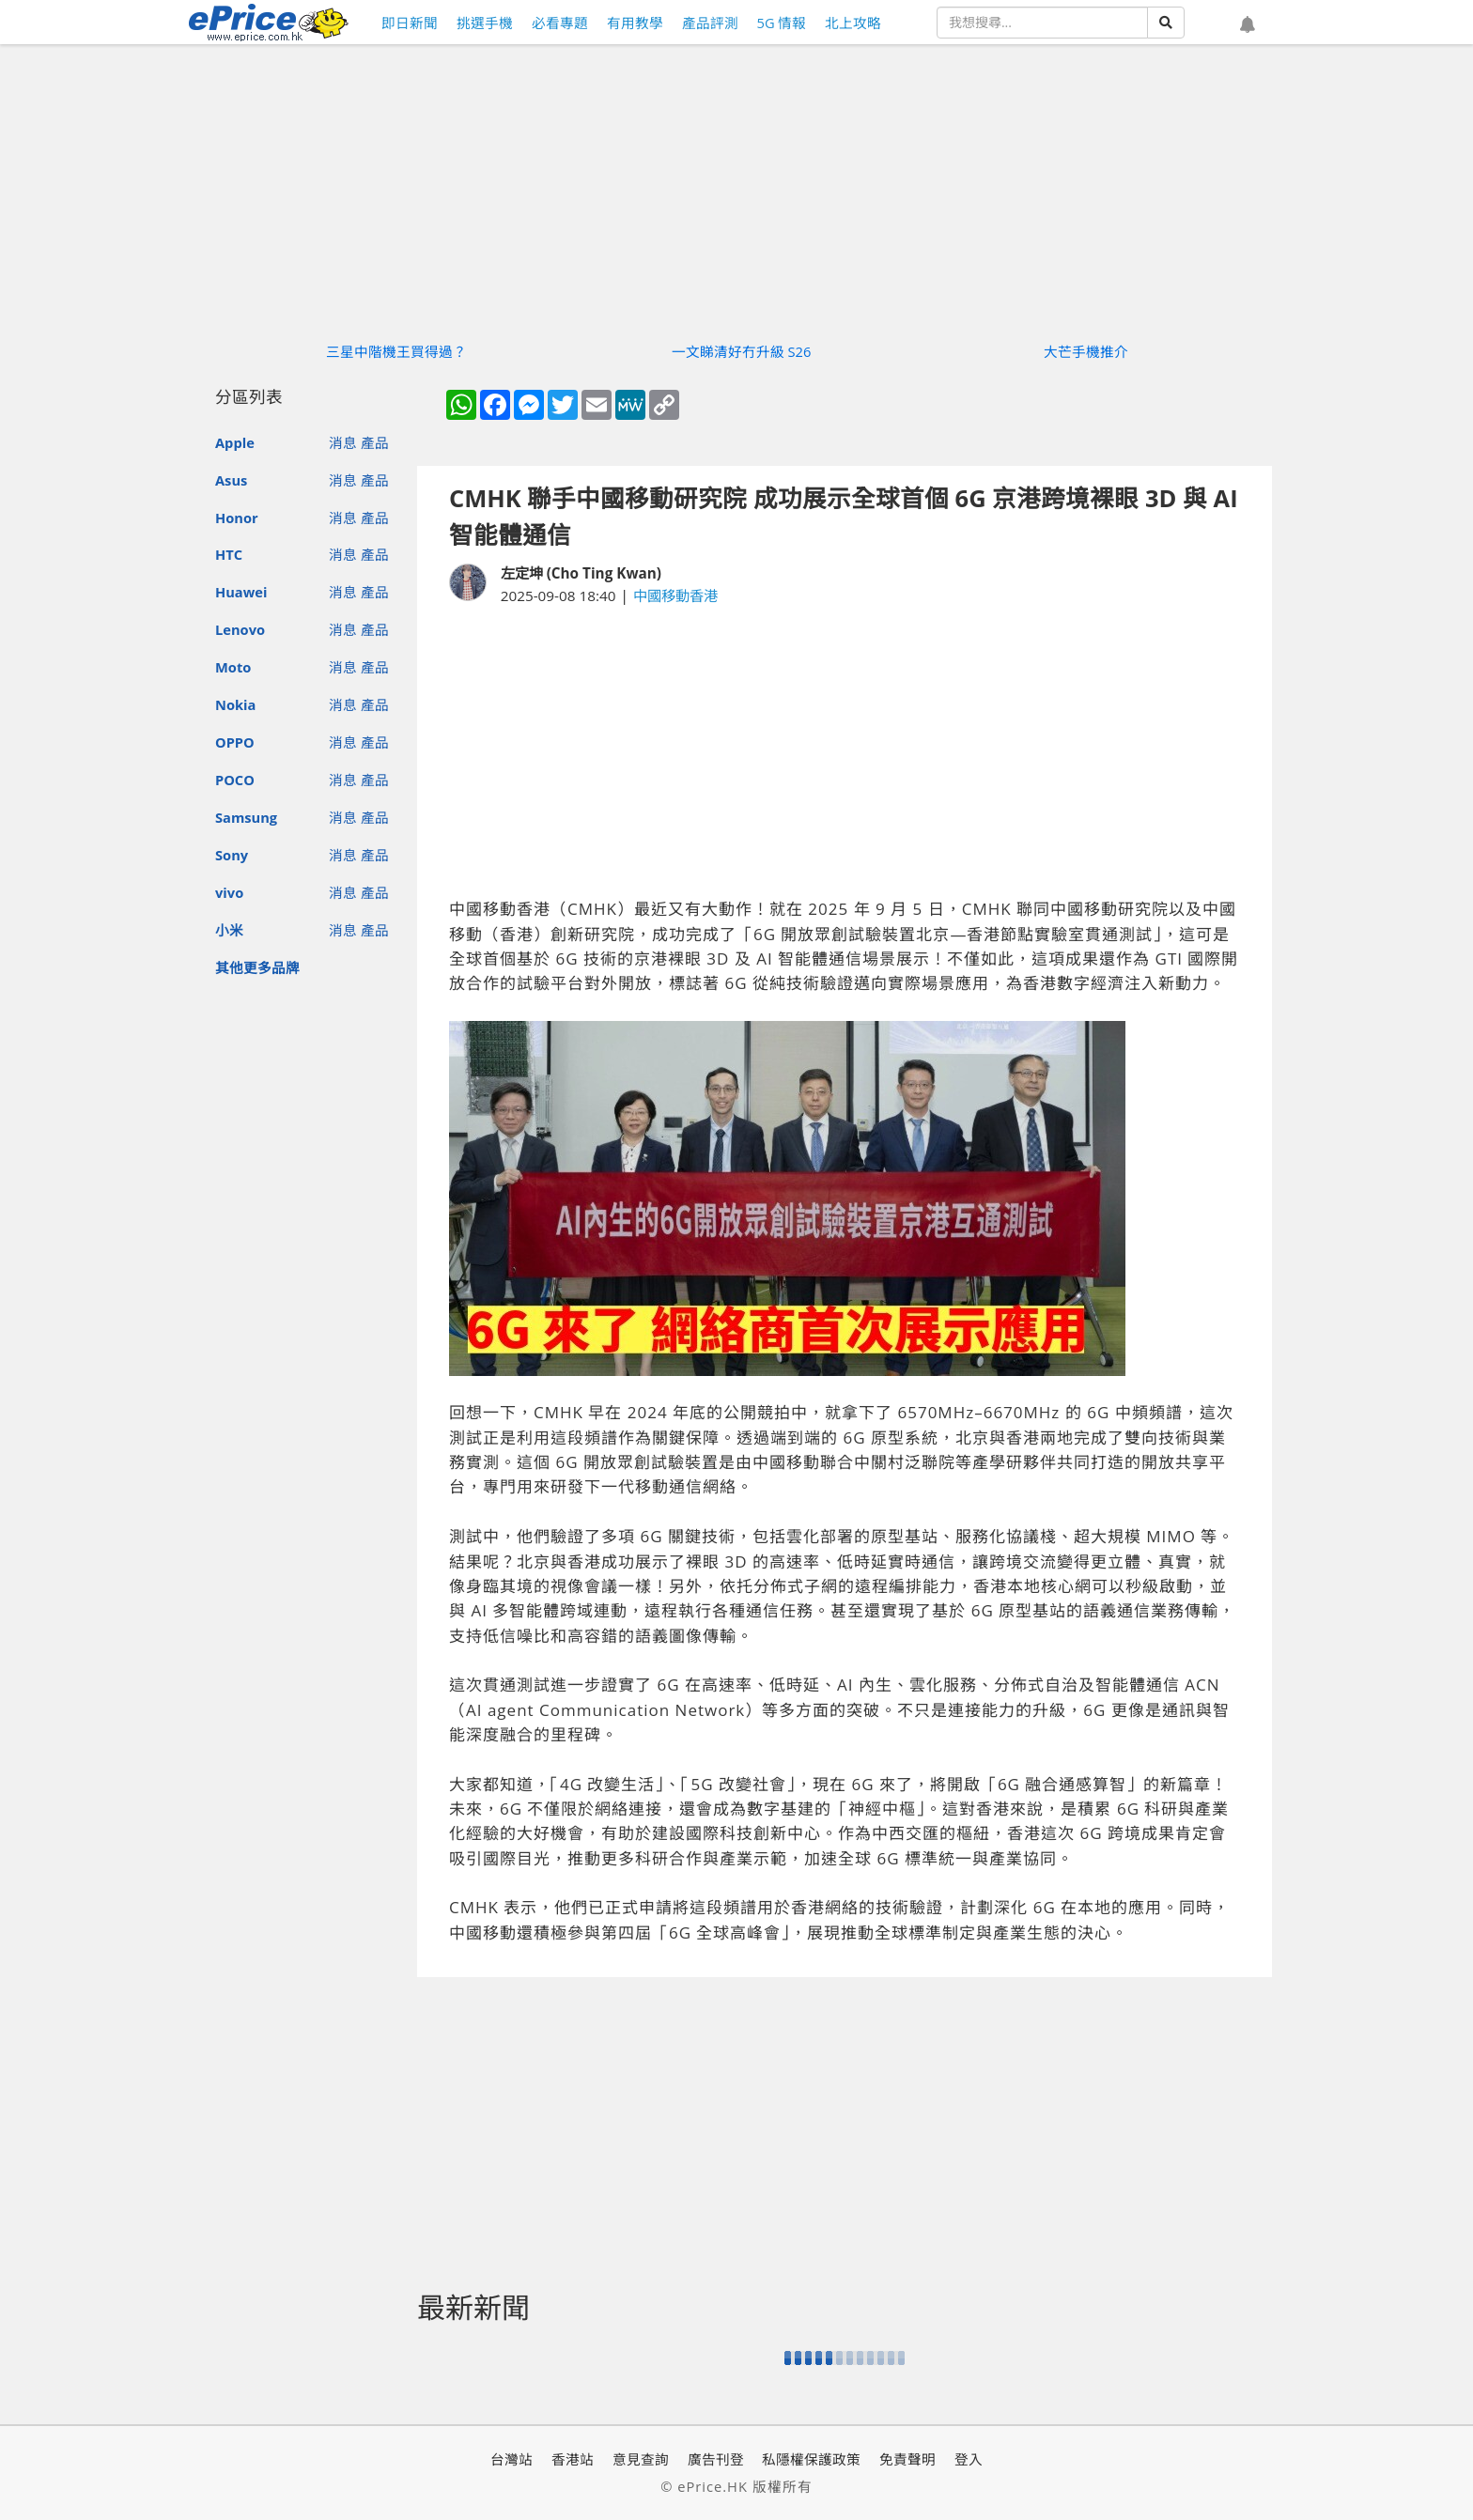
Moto (233, 666)
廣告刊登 (716, 2459)
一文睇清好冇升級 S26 (742, 351)
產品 (375, 442)
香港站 (572, 2459)
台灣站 (511, 2459)
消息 (343, 442)
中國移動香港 (675, 595)
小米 (229, 929)
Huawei (241, 591)
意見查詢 (640, 2459)
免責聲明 (907, 2459)
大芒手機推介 (1086, 351)
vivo (229, 892)
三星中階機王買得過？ (396, 351)
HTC (228, 554)
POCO (235, 779)
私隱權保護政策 (811, 2459)
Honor (236, 517)
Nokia (235, 704)
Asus (231, 480)
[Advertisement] (844, 752)
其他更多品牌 (257, 967)
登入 (968, 2459)
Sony (231, 854)
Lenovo (240, 629)
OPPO (235, 742)
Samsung (246, 817)
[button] (1247, 25)
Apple (235, 442)
